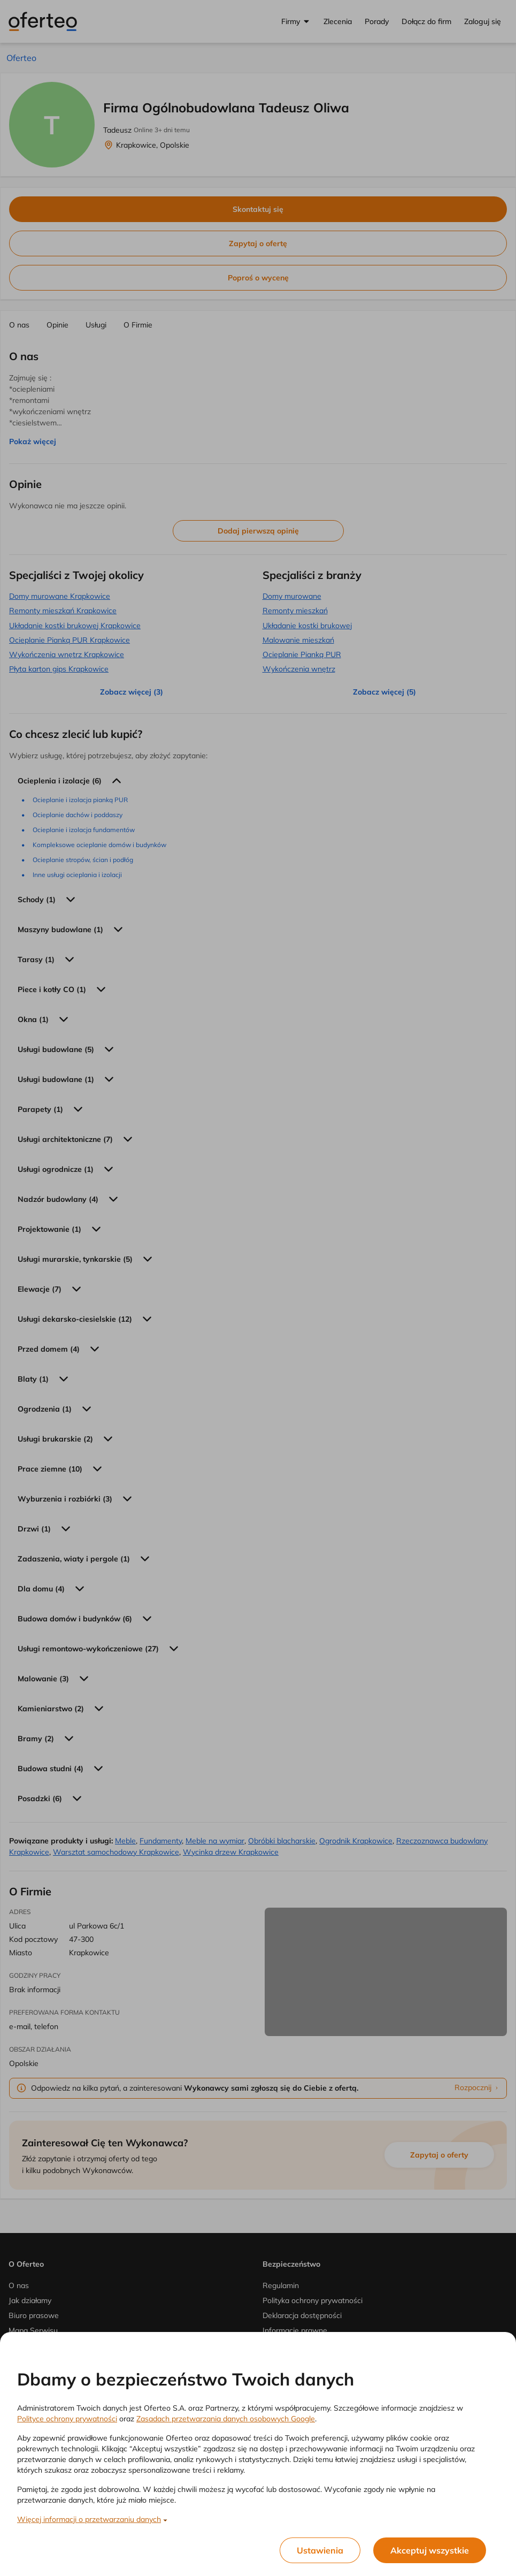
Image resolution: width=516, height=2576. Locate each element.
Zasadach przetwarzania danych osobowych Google (225, 2418)
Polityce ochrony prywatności (67, 2418)
